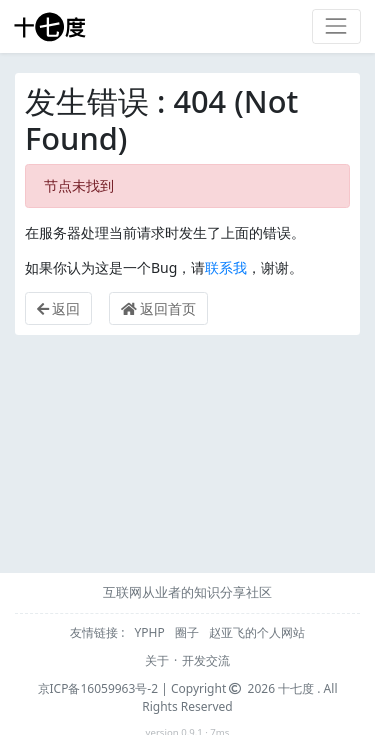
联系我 (226, 267)
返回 (59, 308)
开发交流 (206, 660)
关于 (157, 660)
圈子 (188, 632)
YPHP (151, 632)
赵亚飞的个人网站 (257, 632)
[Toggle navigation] (336, 26)
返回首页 (159, 308)
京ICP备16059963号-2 (98, 688)
